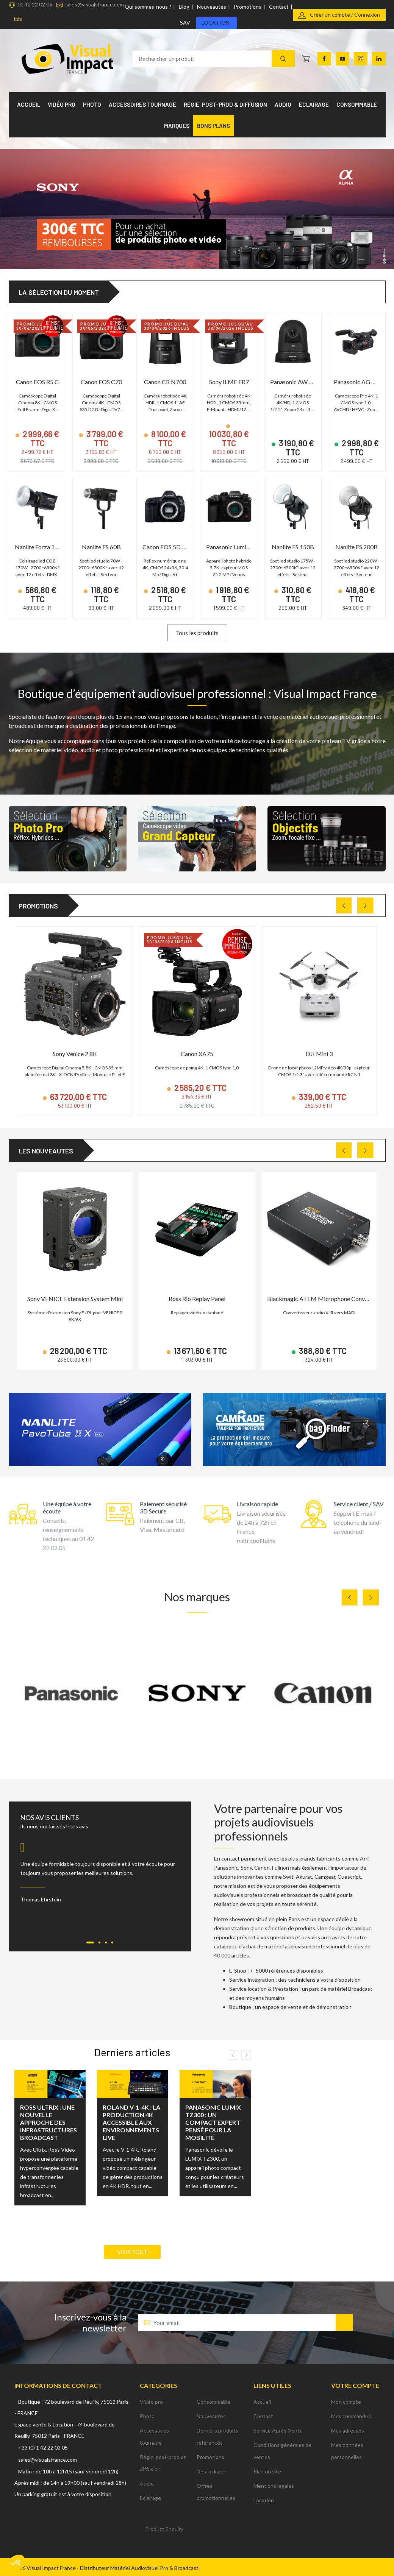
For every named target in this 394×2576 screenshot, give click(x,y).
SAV (185, 22)
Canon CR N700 (165, 381)
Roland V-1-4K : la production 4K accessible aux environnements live (131, 2122)
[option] (50, 2143)
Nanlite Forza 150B (40, 546)
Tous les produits (197, 633)
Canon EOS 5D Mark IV (173, 546)
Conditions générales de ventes (282, 2451)
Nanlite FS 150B (293, 546)
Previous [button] (233, 2055)
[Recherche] (283, 58)
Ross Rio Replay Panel (197, 1298)
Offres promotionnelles (216, 2491)
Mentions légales (273, 2485)
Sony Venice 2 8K (75, 1053)
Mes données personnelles (347, 2451)
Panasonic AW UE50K (299, 381)
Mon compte (346, 2401)
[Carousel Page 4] (112, 1942)
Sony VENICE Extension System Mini (75, 1298)
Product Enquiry (164, 2529)
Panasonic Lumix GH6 (234, 546)
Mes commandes (351, 2416)
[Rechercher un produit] (213, 58)
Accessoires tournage (154, 2436)
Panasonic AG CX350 (361, 381)
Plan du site (267, 2471)
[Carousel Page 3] (106, 1942)
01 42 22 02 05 (34, 4)
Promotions (247, 6)
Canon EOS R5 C (37, 381)
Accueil (262, 2401)
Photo (147, 2416)
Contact (279, 6)
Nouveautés (211, 6)
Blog (184, 6)
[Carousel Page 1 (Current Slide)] (90, 1942)
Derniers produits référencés (217, 2436)
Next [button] (246, 2055)
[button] (16, 2563)
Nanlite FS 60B (101, 546)
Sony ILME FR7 (229, 381)
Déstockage (211, 2471)
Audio (147, 2483)
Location (216, 22)
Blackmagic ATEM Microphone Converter (322, 1298)
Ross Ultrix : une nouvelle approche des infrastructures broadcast (48, 2122)
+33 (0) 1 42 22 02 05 (43, 2447)
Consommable (213, 2401)
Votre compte (355, 2385)
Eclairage (150, 2498)
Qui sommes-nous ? (148, 6)
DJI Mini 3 (319, 1053)
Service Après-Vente (278, 2430)
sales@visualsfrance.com (94, 4)
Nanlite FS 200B (356, 546)
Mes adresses (347, 2430)
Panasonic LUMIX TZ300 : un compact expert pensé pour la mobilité (213, 2122)
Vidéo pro (151, 2401)
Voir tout (132, 2252)
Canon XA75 (197, 1053)
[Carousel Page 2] (99, 1942)
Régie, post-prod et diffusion (163, 2463)
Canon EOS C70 (101, 381)
